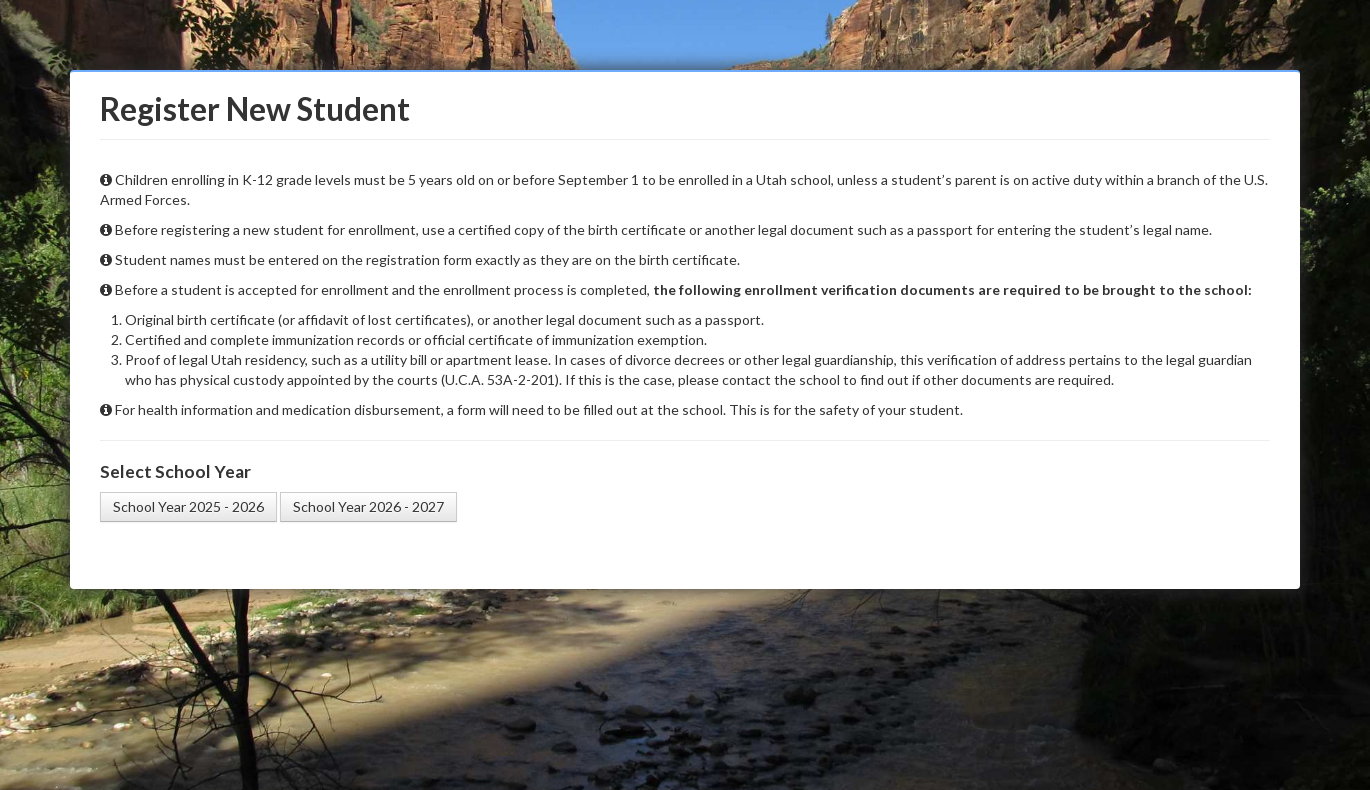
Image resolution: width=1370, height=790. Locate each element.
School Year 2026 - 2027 (368, 506)
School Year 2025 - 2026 (188, 506)
